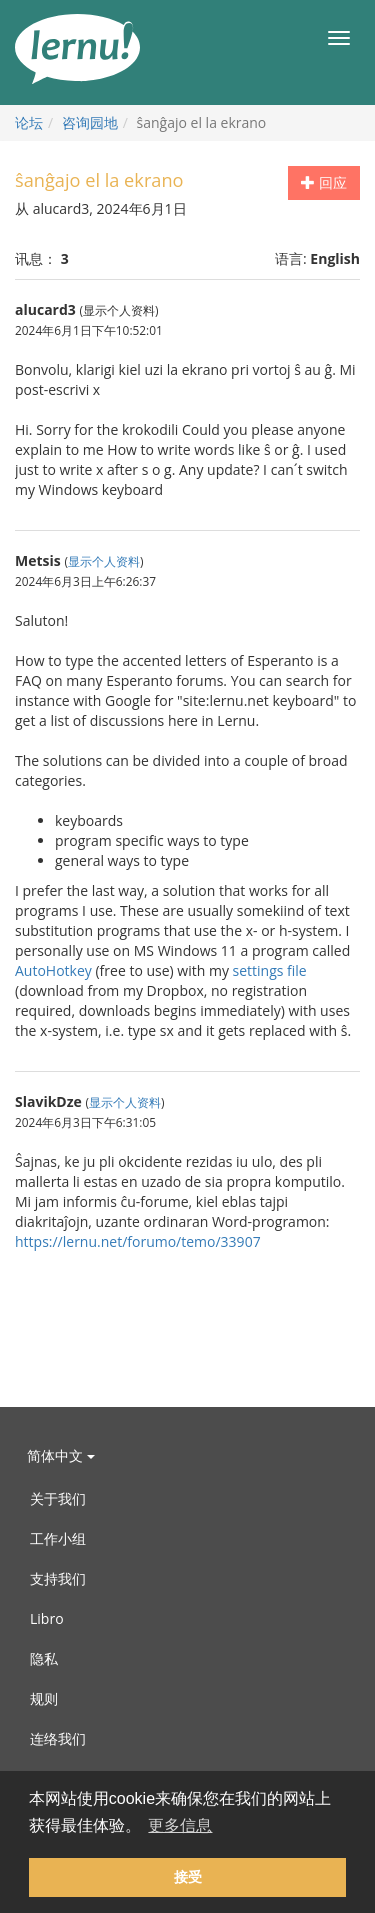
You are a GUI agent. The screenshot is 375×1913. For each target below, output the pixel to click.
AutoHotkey (53, 970)
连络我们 (58, 1738)
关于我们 (58, 1498)
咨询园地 (90, 122)
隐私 (44, 1658)
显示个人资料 (104, 561)
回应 (324, 182)
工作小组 (58, 1538)
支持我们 (58, 1578)
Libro (47, 1618)
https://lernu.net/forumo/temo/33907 (138, 1241)
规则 (44, 1698)
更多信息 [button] (180, 1825)
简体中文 (61, 1455)
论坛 (29, 122)
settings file (270, 970)
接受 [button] (188, 1877)
